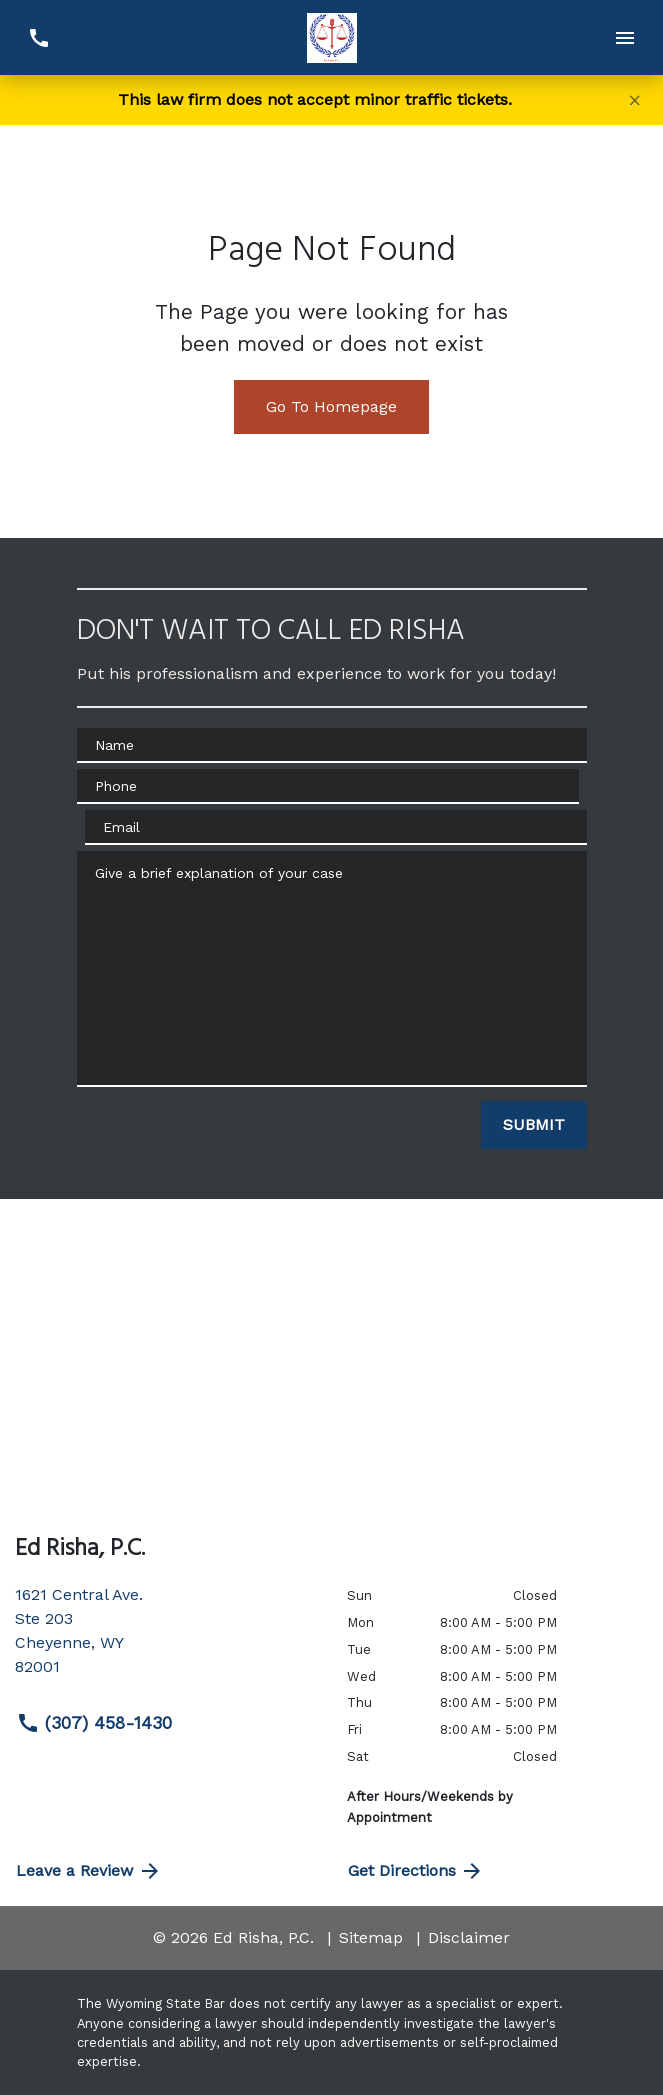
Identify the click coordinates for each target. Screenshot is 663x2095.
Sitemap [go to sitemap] (371, 1937)
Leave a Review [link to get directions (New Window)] (89, 1871)
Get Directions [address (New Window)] (416, 1871)
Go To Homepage (331, 406)
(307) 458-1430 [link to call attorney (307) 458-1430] (94, 1723)
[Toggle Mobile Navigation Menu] (624, 37)
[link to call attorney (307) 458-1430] (38, 37)
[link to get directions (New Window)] (166, 1639)
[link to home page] (332, 38)
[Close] (635, 100)
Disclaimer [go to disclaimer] (469, 1937)
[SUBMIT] (534, 1125)
